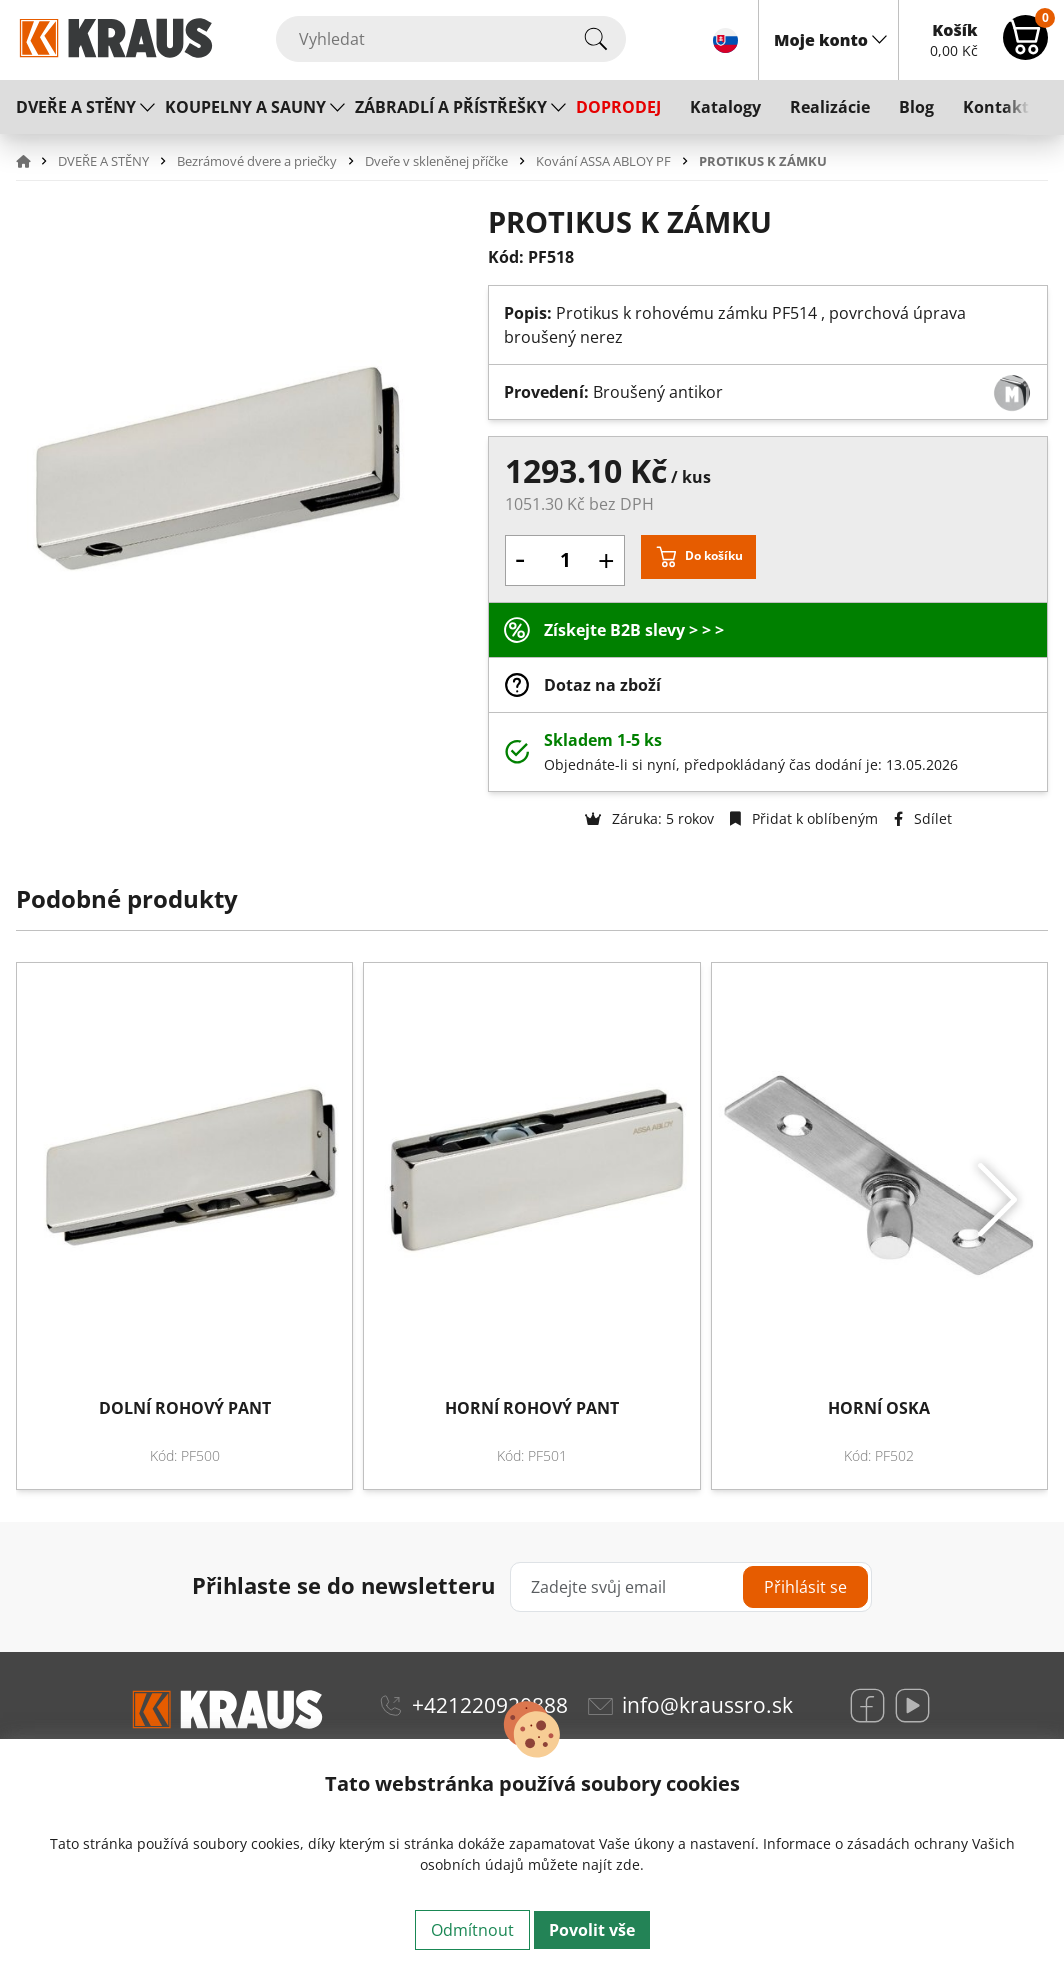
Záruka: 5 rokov (649, 818)
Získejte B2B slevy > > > (634, 630)
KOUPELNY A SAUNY (245, 107)
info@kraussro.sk (707, 1705)
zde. (630, 1864)
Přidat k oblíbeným (804, 818)
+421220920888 (490, 1705)
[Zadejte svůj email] (691, 1587)
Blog (916, 107)
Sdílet (923, 818)
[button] (35, 161)
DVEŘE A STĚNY (76, 107)
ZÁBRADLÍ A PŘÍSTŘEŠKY (451, 107)
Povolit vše (592, 1930)
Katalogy (725, 107)
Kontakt (996, 107)
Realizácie (830, 107)
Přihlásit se (805, 1587)
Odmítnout (472, 1930)
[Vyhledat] (451, 39)
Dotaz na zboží (602, 685)
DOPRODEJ (618, 107)
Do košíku (714, 555)
